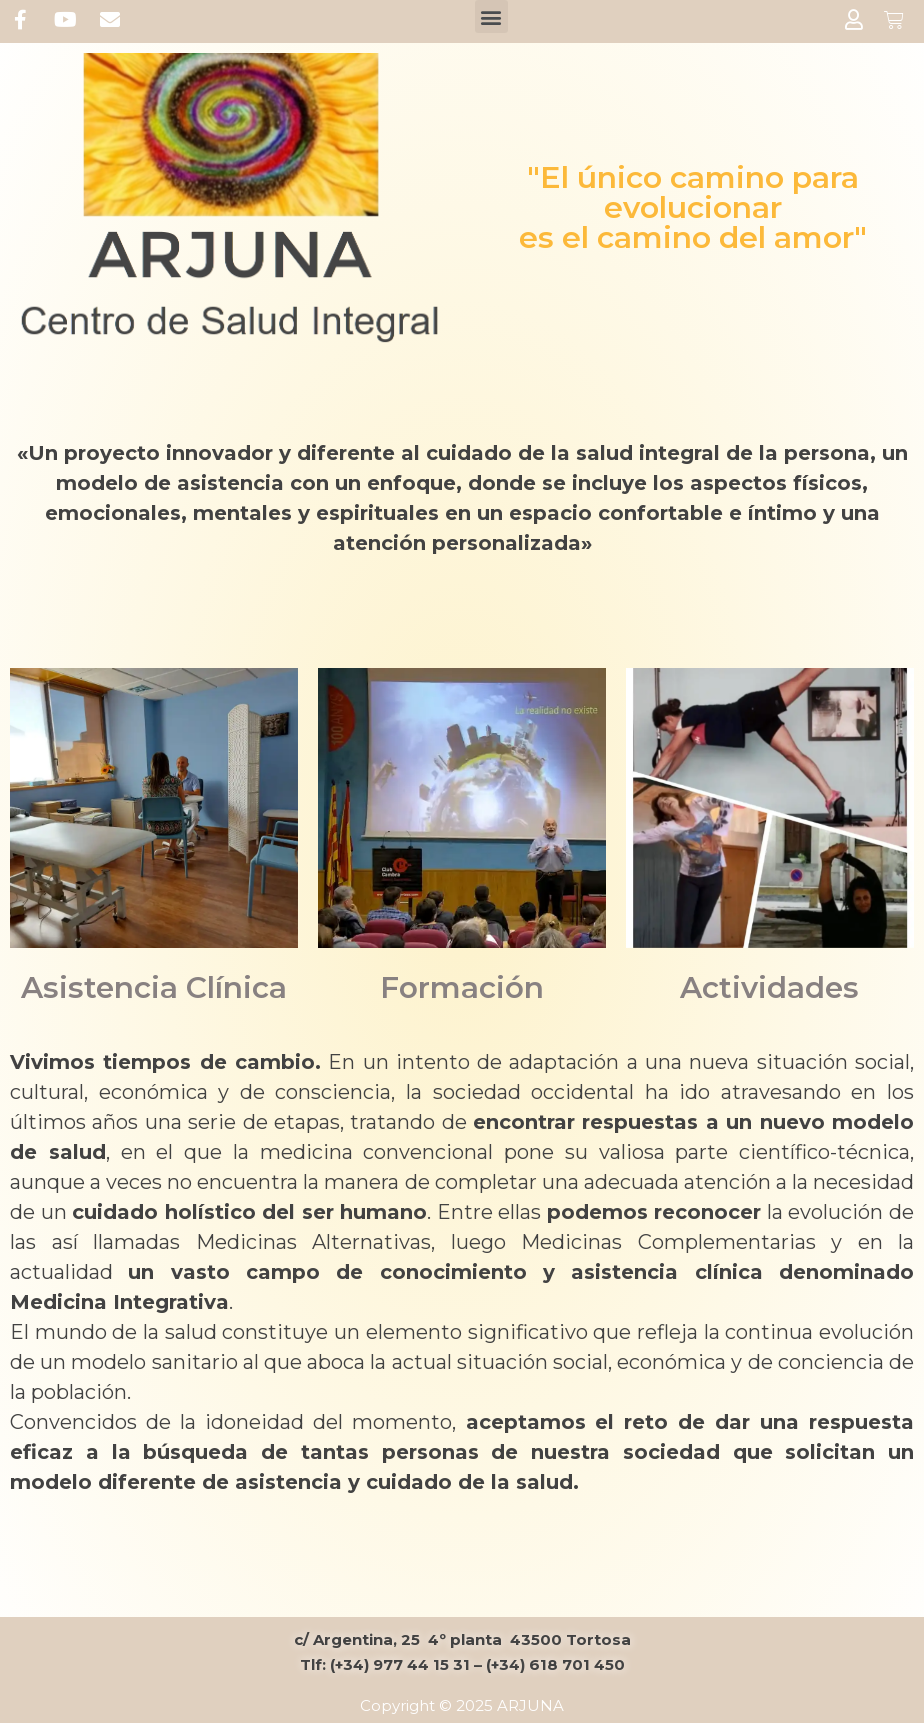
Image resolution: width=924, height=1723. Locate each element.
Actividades (770, 987)
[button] (491, 16)
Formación (462, 987)
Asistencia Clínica (153, 987)
